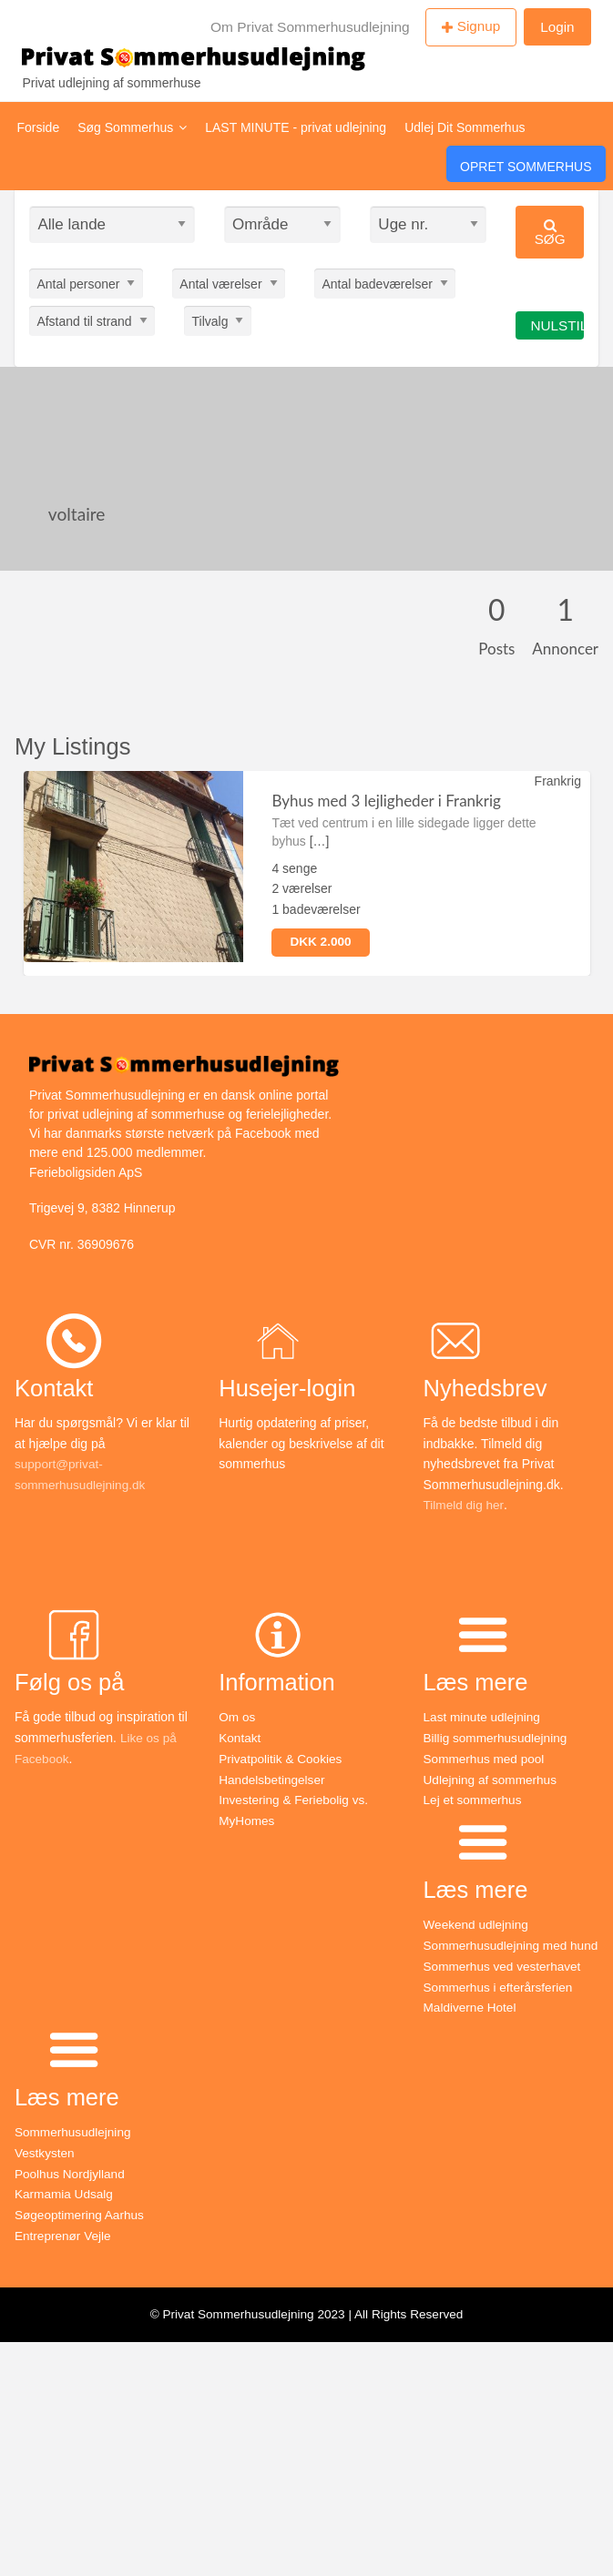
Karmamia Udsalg (65, 2210)
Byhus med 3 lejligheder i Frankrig (385, 800)
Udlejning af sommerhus (492, 1778)
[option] (307, 873)
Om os (237, 1716)
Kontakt (240, 1737)
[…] (320, 841)
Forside (38, 127)
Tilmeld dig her (465, 1504)
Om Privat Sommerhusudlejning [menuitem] (310, 27)
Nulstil (557, 325)
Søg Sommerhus (132, 127)
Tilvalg (210, 320)
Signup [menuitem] (479, 26)
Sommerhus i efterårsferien (500, 2004)
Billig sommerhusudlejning (498, 1737)
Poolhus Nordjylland (71, 2190)
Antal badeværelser (377, 283)
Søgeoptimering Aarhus (81, 2231)
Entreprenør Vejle (64, 2251)
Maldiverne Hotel (471, 2024)
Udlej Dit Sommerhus (464, 127)
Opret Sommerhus (525, 166)
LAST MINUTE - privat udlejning (295, 127)
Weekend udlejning (478, 1923)
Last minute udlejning (484, 1716)
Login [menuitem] (557, 27)
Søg (550, 232)
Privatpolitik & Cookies (282, 1757)
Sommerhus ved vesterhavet (505, 1984)
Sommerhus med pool (486, 1757)
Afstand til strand (83, 320)
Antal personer (77, 283)
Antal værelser (220, 283)
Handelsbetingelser (273, 1778)
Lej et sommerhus (474, 1798)
